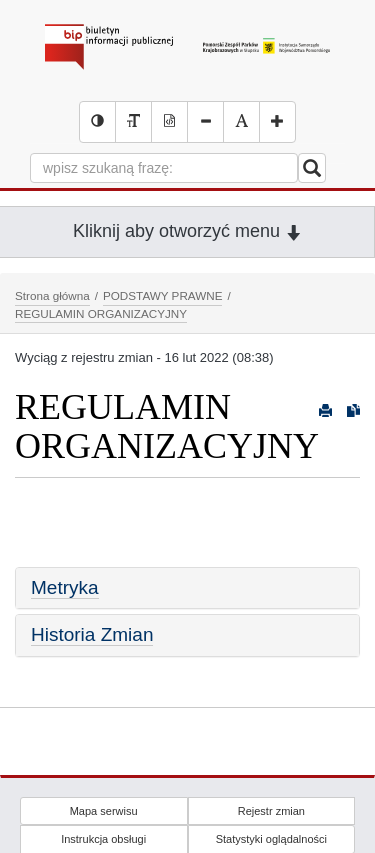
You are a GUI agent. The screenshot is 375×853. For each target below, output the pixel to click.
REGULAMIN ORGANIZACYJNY (101, 313)
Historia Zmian (92, 634)
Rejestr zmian (271, 811)
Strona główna (52, 295)
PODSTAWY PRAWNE (162, 295)
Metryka (65, 587)
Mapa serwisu (104, 811)
